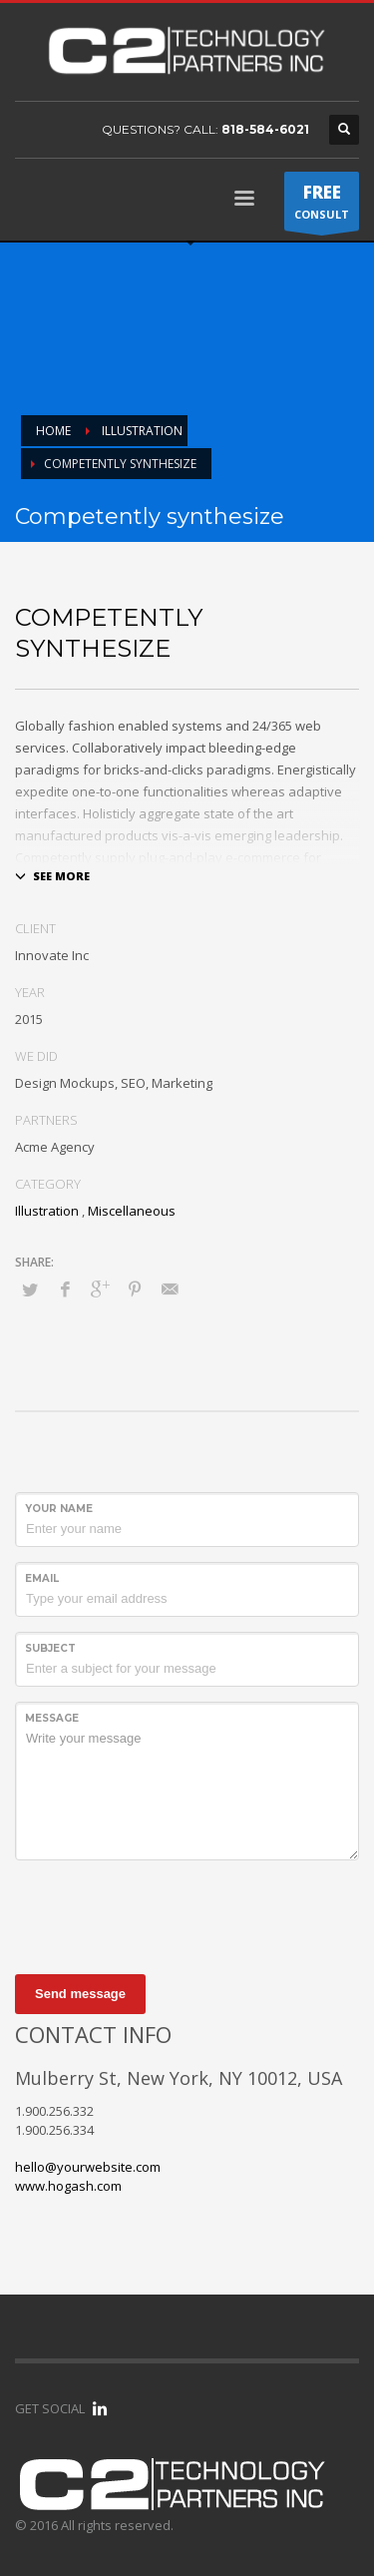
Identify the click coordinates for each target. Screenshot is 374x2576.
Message (52, 1718)
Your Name (59, 1508)
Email (42, 1578)
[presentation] (166, 1914)
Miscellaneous (132, 1211)
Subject (50, 1648)
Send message (80, 1993)
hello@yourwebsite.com (88, 2167)
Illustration (47, 1211)
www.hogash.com (68, 2186)
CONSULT (321, 206)
